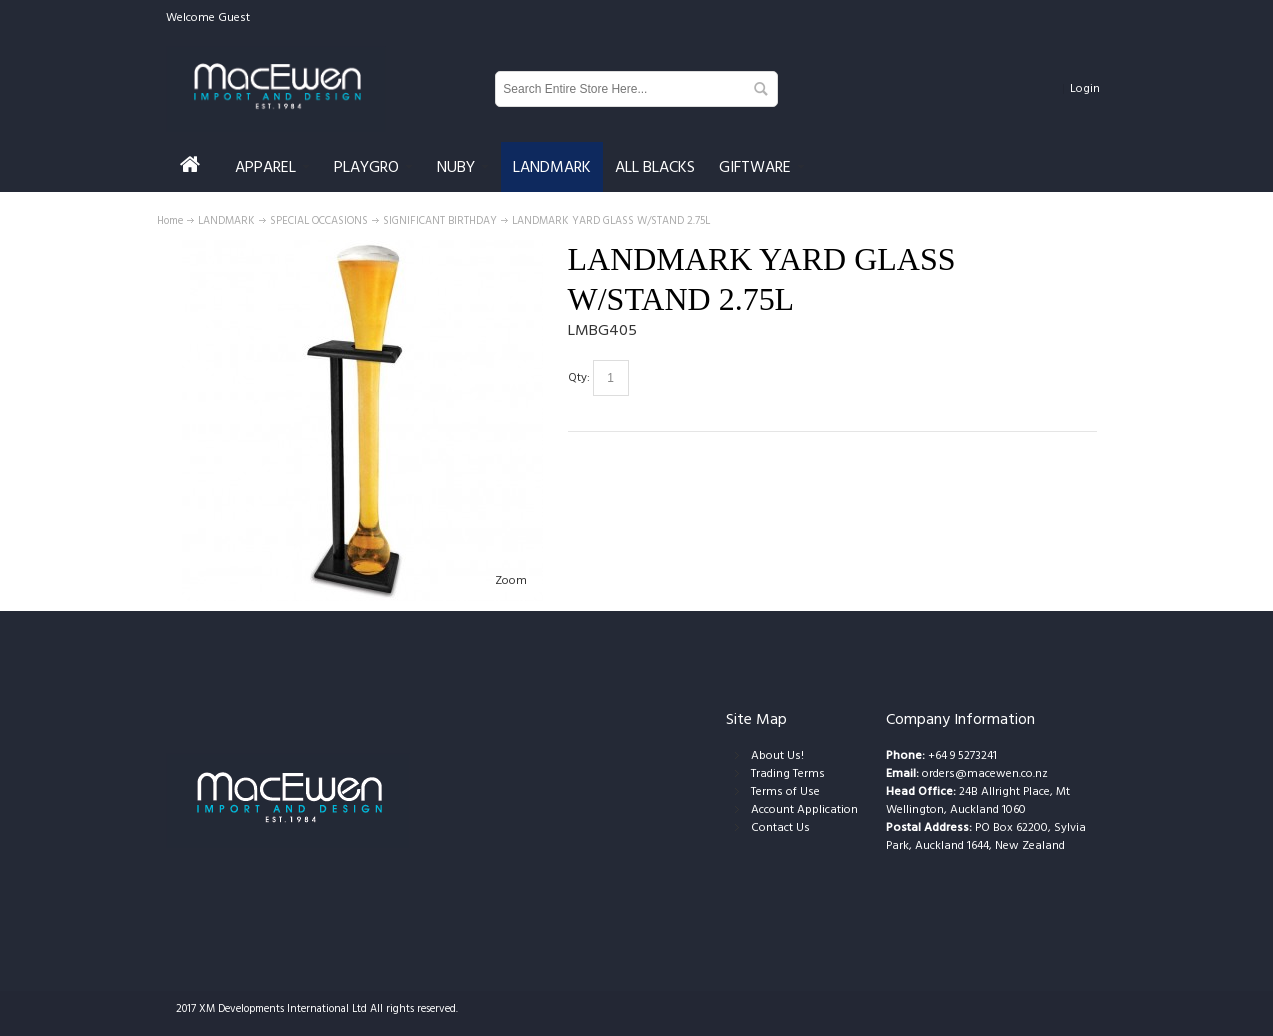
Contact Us (780, 827)
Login (1085, 88)
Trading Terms (788, 773)
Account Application (804, 809)
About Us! (777, 755)
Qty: (579, 377)
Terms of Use (785, 791)
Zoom (511, 580)
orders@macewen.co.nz (985, 773)
